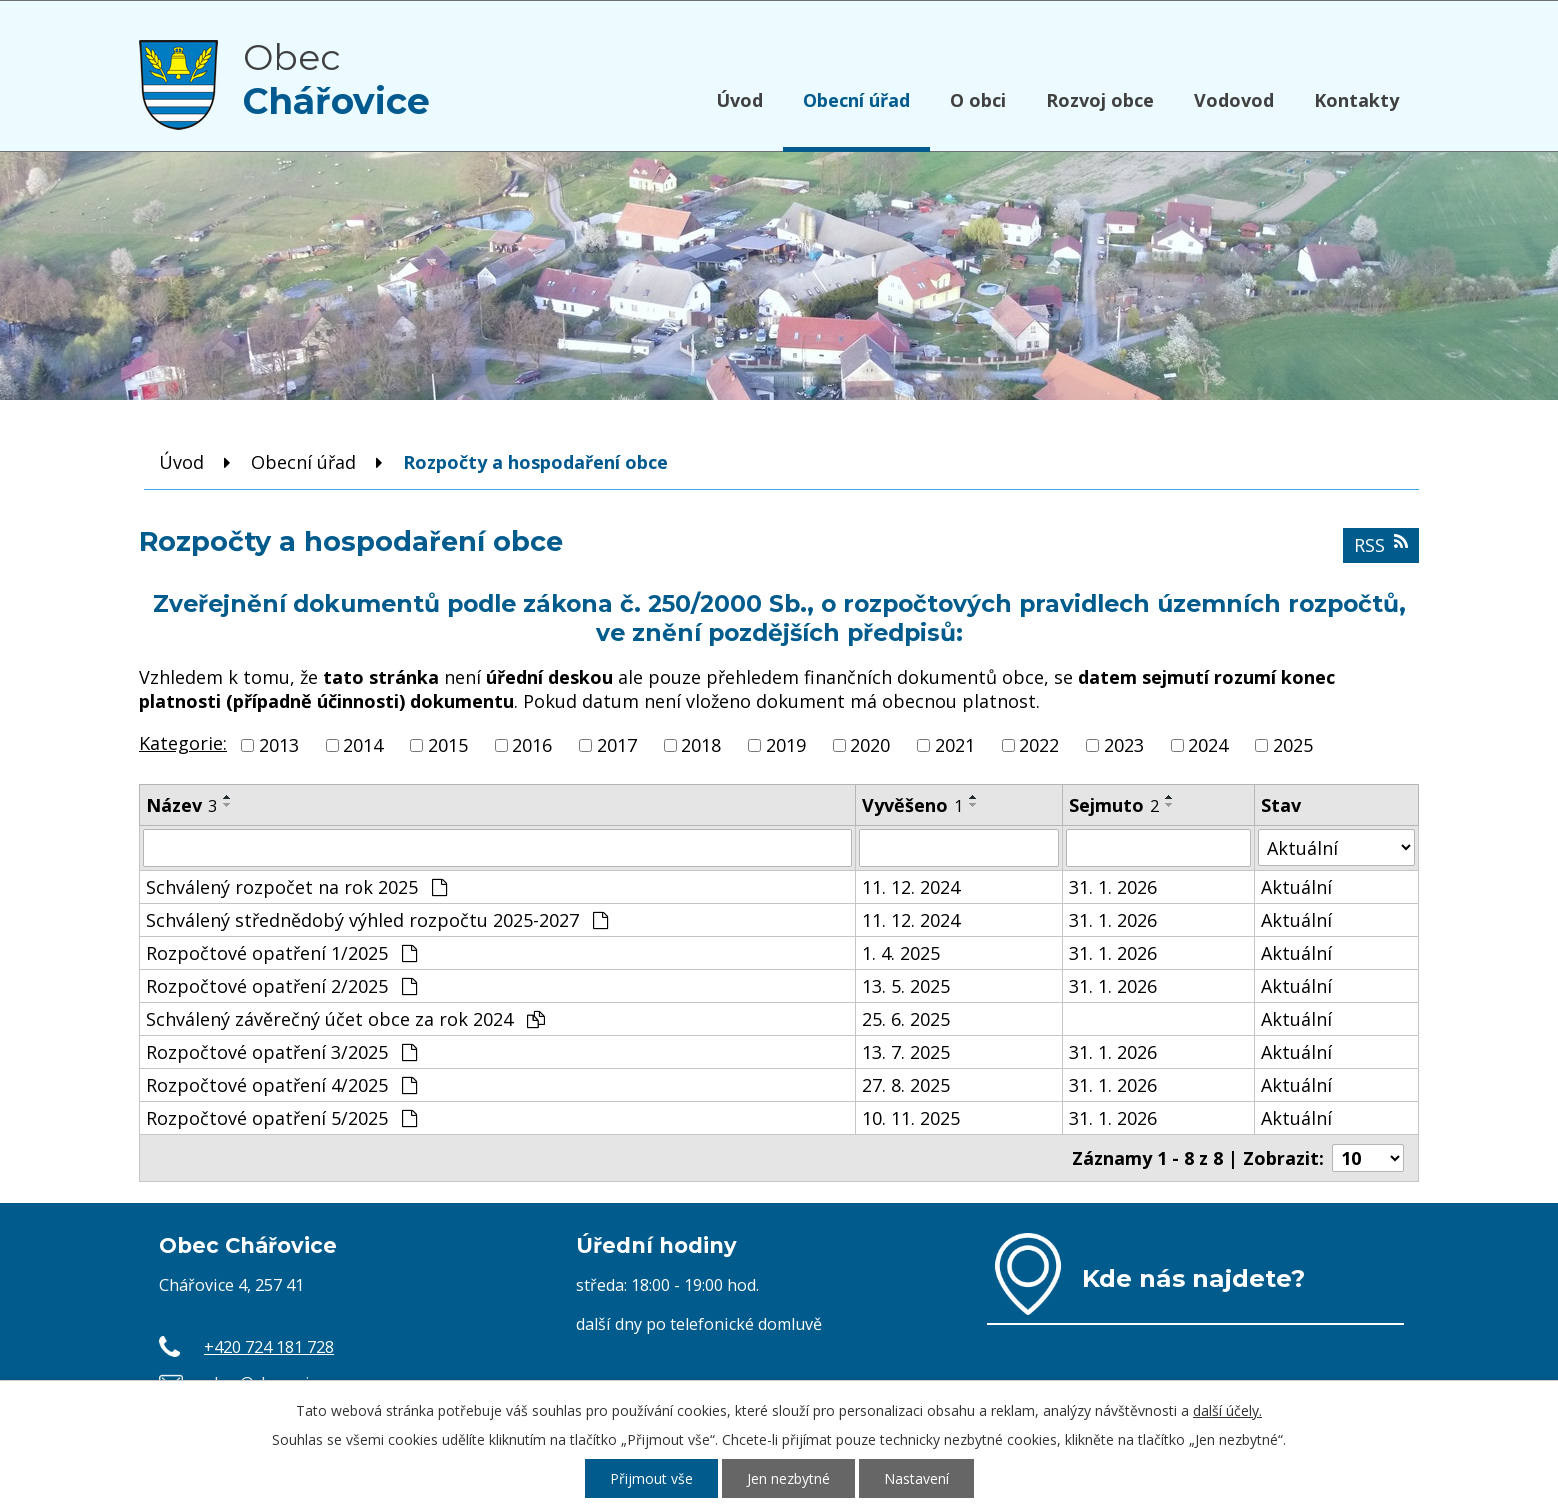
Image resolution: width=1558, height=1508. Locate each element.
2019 (786, 745)
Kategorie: (183, 743)
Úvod (739, 100)
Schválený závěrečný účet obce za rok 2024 (345, 1019)
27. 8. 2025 (906, 1085)
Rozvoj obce (1100, 100)
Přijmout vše (651, 1478)
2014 (363, 745)
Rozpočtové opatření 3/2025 (281, 1052)
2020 (870, 745)
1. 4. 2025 (901, 953)
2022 (1039, 745)
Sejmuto (1114, 805)
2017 (617, 745)
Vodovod (1234, 100)
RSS (1381, 545)
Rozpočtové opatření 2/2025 (281, 986)
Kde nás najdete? (1193, 1278)
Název (181, 805)
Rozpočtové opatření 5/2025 (281, 1118)
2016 (532, 745)
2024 (1208, 745)
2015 (448, 745)
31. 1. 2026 (1113, 887)
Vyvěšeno (912, 805)
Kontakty (1356, 100)
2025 (1293, 745)
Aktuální (1296, 887)
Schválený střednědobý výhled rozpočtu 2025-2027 (377, 920)
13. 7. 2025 (906, 1052)
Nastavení (916, 1478)
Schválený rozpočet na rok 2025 (296, 887)
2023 (1124, 745)
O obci (978, 100)
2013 (279, 745)
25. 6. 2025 (906, 1019)
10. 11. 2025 (911, 1118)
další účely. (1227, 1410)
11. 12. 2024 (911, 887)
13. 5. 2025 (906, 986)
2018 (701, 745)
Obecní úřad (856, 100)
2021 (955, 745)
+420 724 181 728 (269, 1347)
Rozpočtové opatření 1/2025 (281, 953)
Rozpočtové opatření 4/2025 (281, 1085)
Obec (336, 79)
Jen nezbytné (788, 1478)
